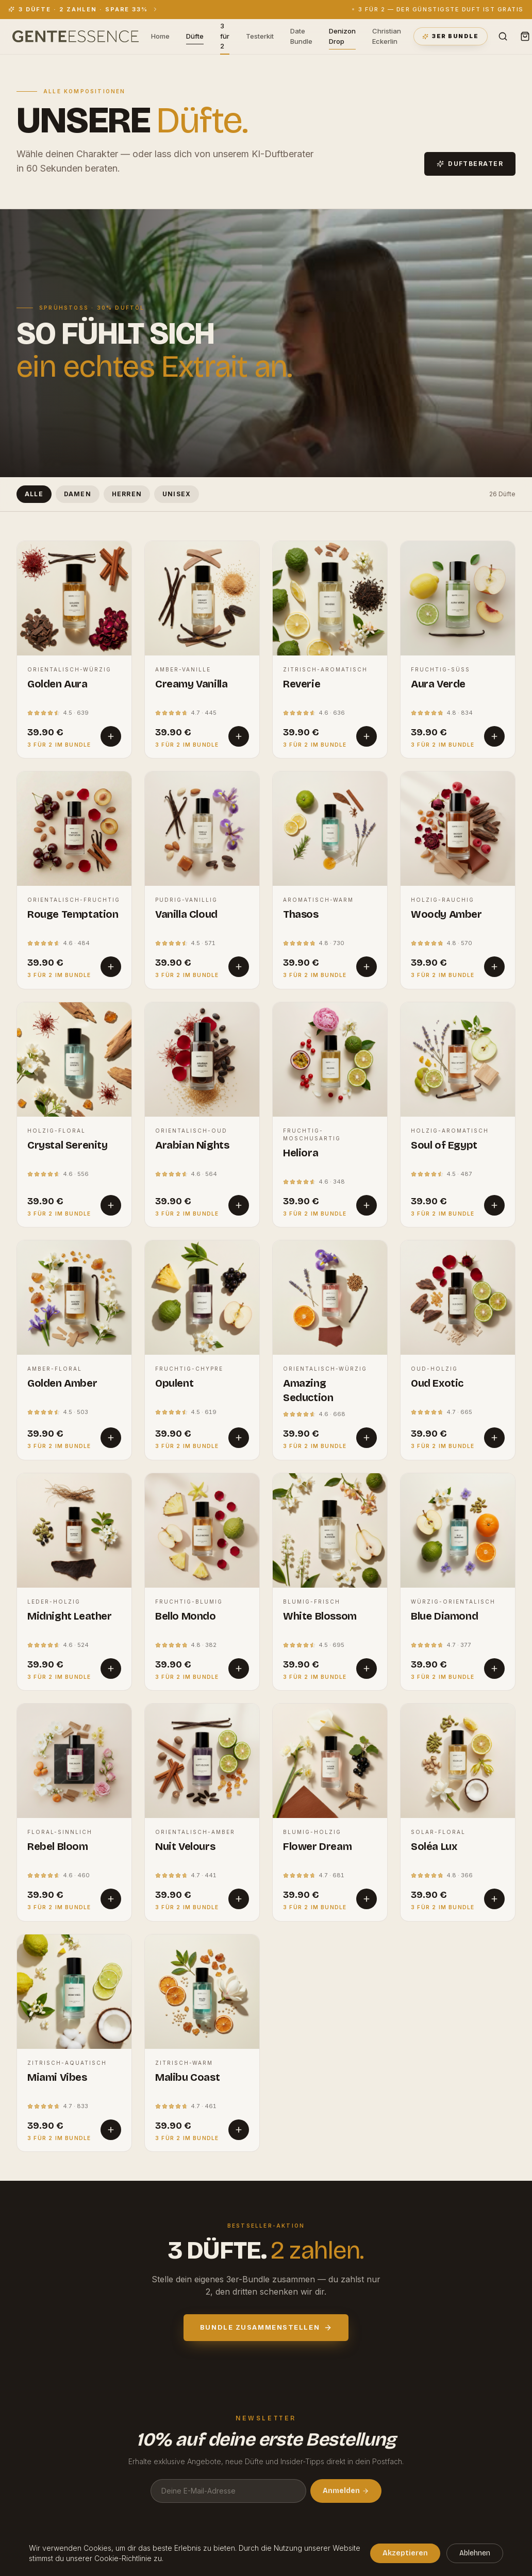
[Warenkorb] (525, 36)
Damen (77, 494)
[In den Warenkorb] (111, 736)
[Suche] (503, 36)
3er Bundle (450, 36)
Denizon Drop (342, 36)
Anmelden (346, 2490)
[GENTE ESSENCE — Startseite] (75, 36)
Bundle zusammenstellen (266, 2327)
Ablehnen (474, 2553)
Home (160, 36)
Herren (127, 494)
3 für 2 (224, 37)
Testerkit (260, 36)
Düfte (195, 37)
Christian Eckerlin (386, 36)
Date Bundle (301, 36)
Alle (34, 494)
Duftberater (470, 163)
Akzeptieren (405, 2553)
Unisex (176, 494)
